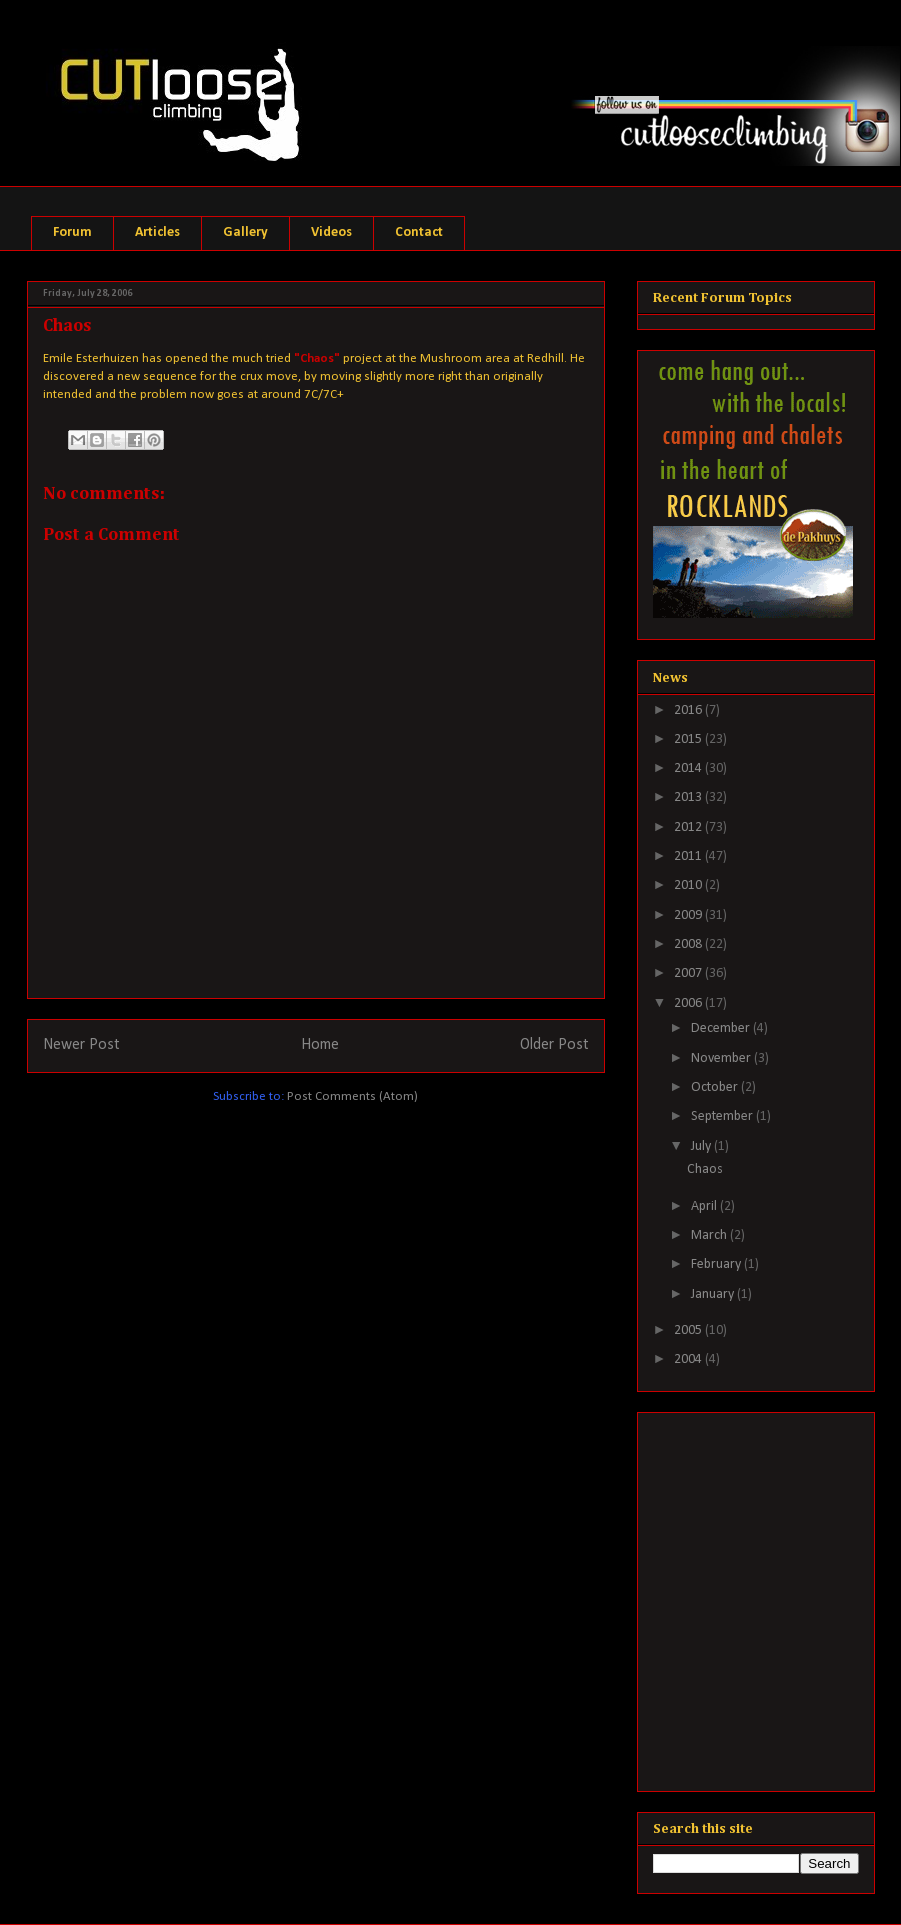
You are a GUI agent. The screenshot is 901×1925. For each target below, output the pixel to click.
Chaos (705, 1169)
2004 (689, 1359)
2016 (689, 710)
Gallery (245, 232)
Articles (157, 232)
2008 (689, 944)
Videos (331, 232)
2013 (689, 797)
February (717, 1264)
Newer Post (81, 1045)
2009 (689, 915)
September (723, 1116)
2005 (689, 1330)
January (714, 1294)
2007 (689, 973)
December (722, 1028)
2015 (689, 739)
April (705, 1206)
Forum (72, 232)
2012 (689, 827)
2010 (689, 885)
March (710, 1235)
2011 (689, 856)
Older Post (554, 1045)
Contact (419, 232)
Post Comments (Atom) (352, 1096)
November (722, 1058)
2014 (689, 768)
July (702, 1146)
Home (320, 1045)
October (716, 1087)
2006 (689, 1003)
